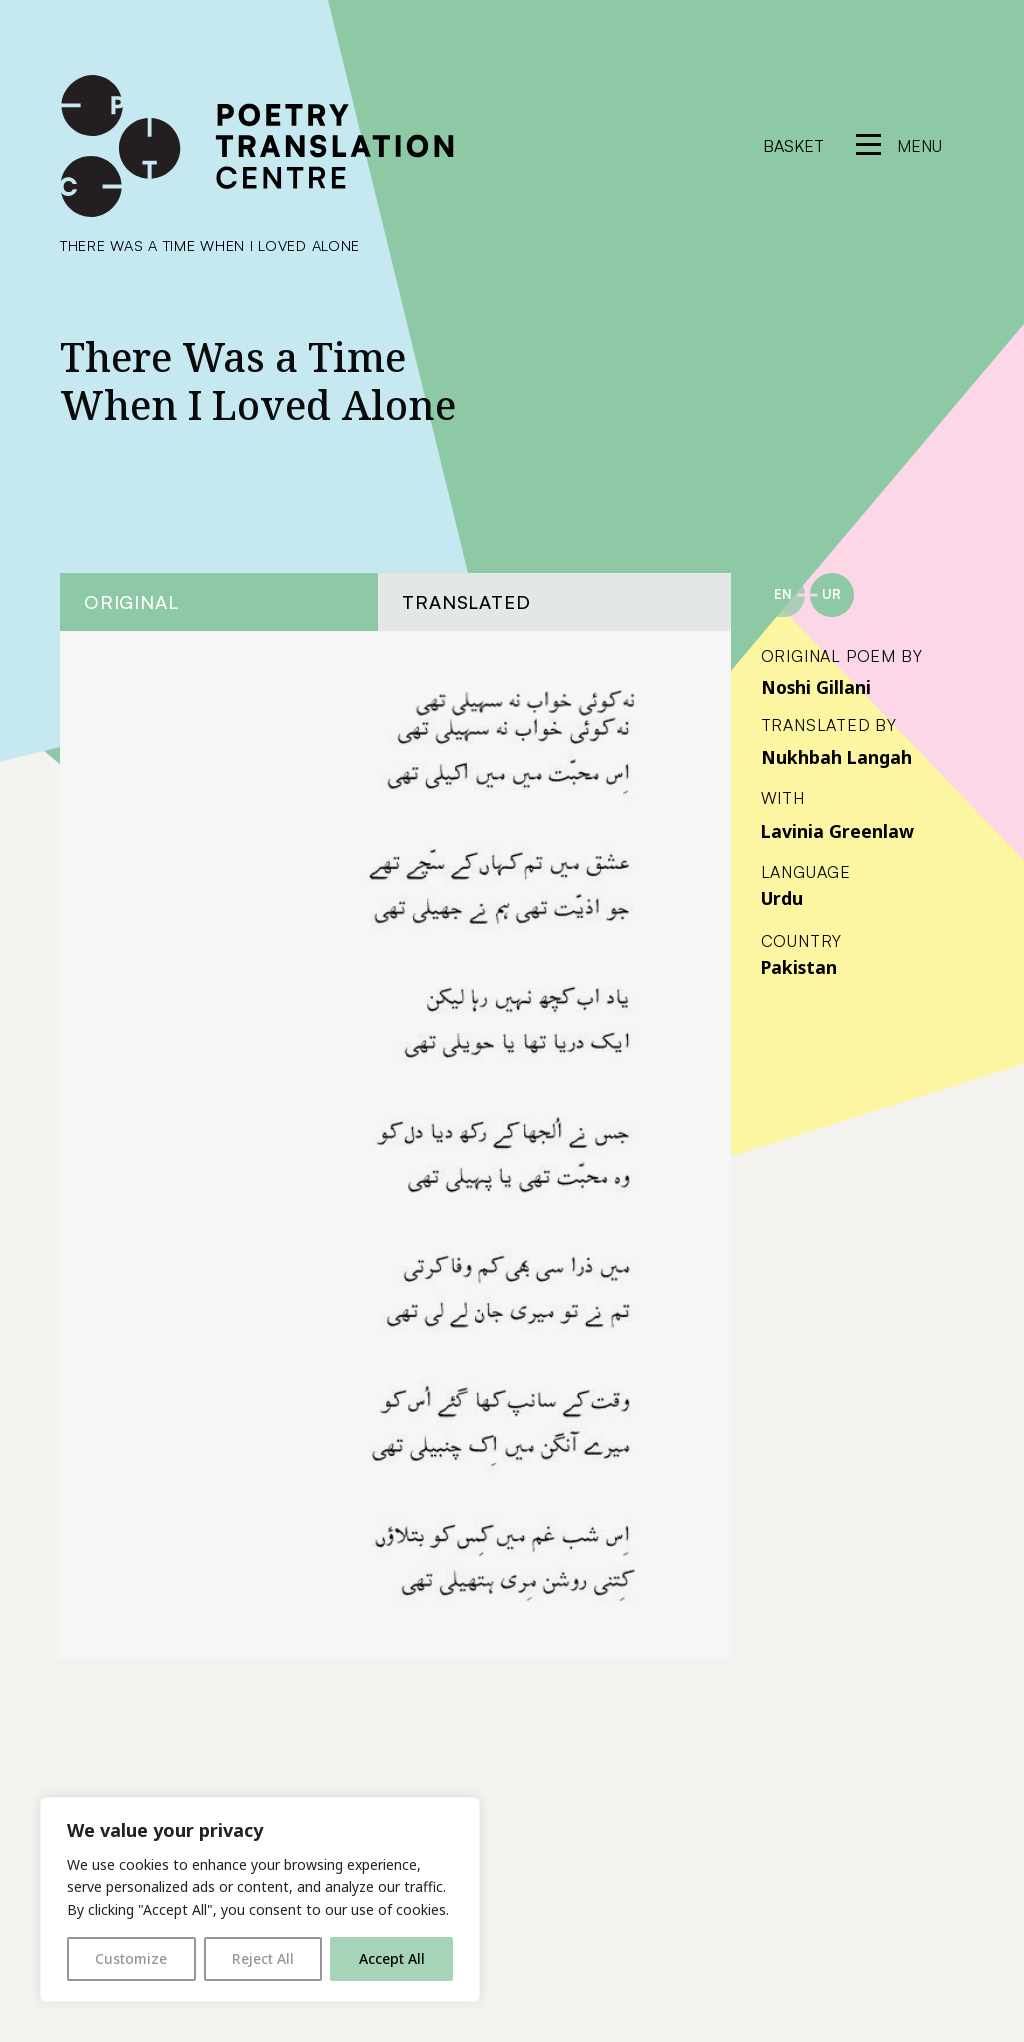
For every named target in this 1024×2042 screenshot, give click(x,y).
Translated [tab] (466, 601)
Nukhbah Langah (836, 757)
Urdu (782, 898)
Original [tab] (131, 601)
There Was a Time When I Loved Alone (210, 245)
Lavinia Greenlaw (837, 831)
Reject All (263, 1958)
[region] (260, 1899)
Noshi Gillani (816, 687)
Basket (793, 146)
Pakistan (799, 967)
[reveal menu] (899, 146)
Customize (131, 1958)
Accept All (392, 1958)
